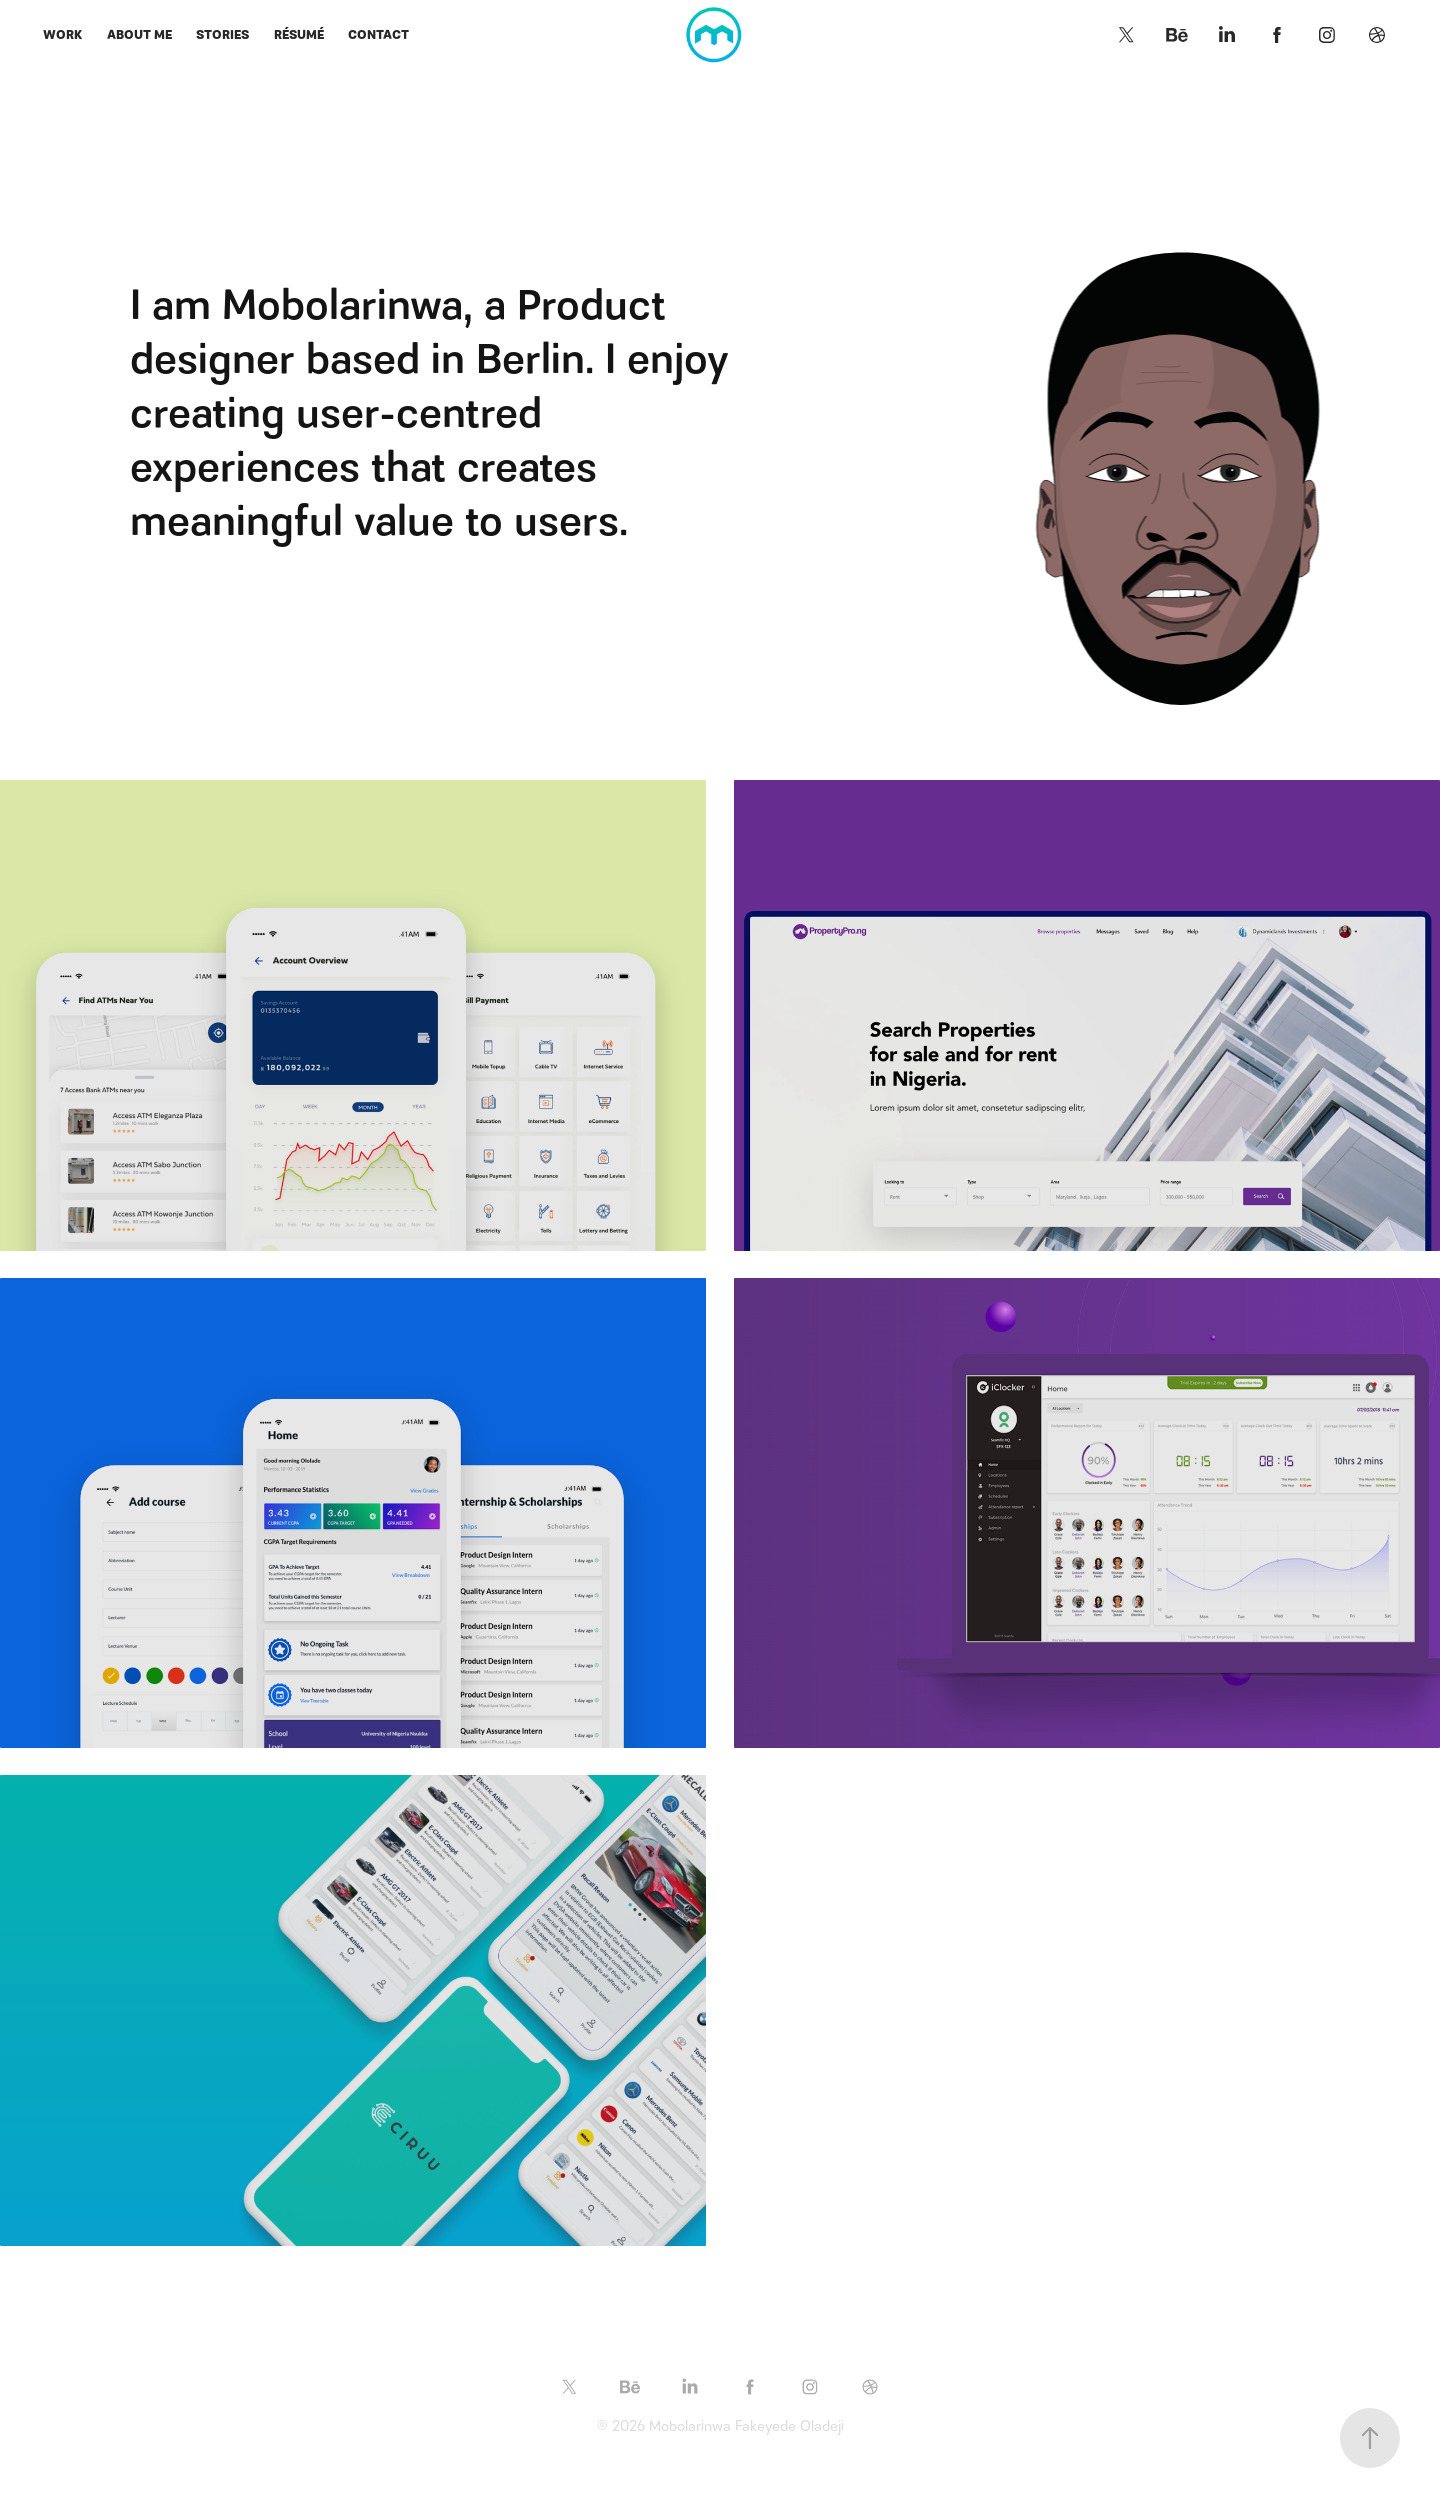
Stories (222, 35)
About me (139, 35)
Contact (378, 35)
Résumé (299, 35)
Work (62, 35)
